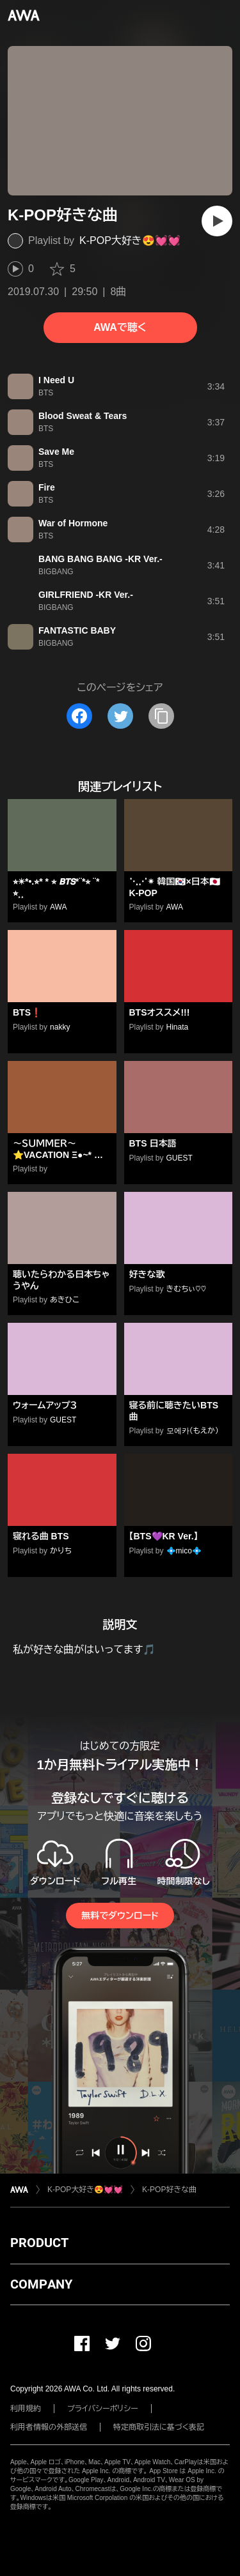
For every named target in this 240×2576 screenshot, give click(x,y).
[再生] (217, 221)
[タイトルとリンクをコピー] (161, 716)
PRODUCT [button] (39, 2242)
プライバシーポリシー (102, 2408)
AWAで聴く (119, 327)
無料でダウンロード (119, 1915)
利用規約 (25, 2408)
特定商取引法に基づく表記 (158, 2427)
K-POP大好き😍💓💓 (129, 240)
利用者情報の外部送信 (48, 2427)
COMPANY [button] (41, 2284)
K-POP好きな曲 (169, 2189)
